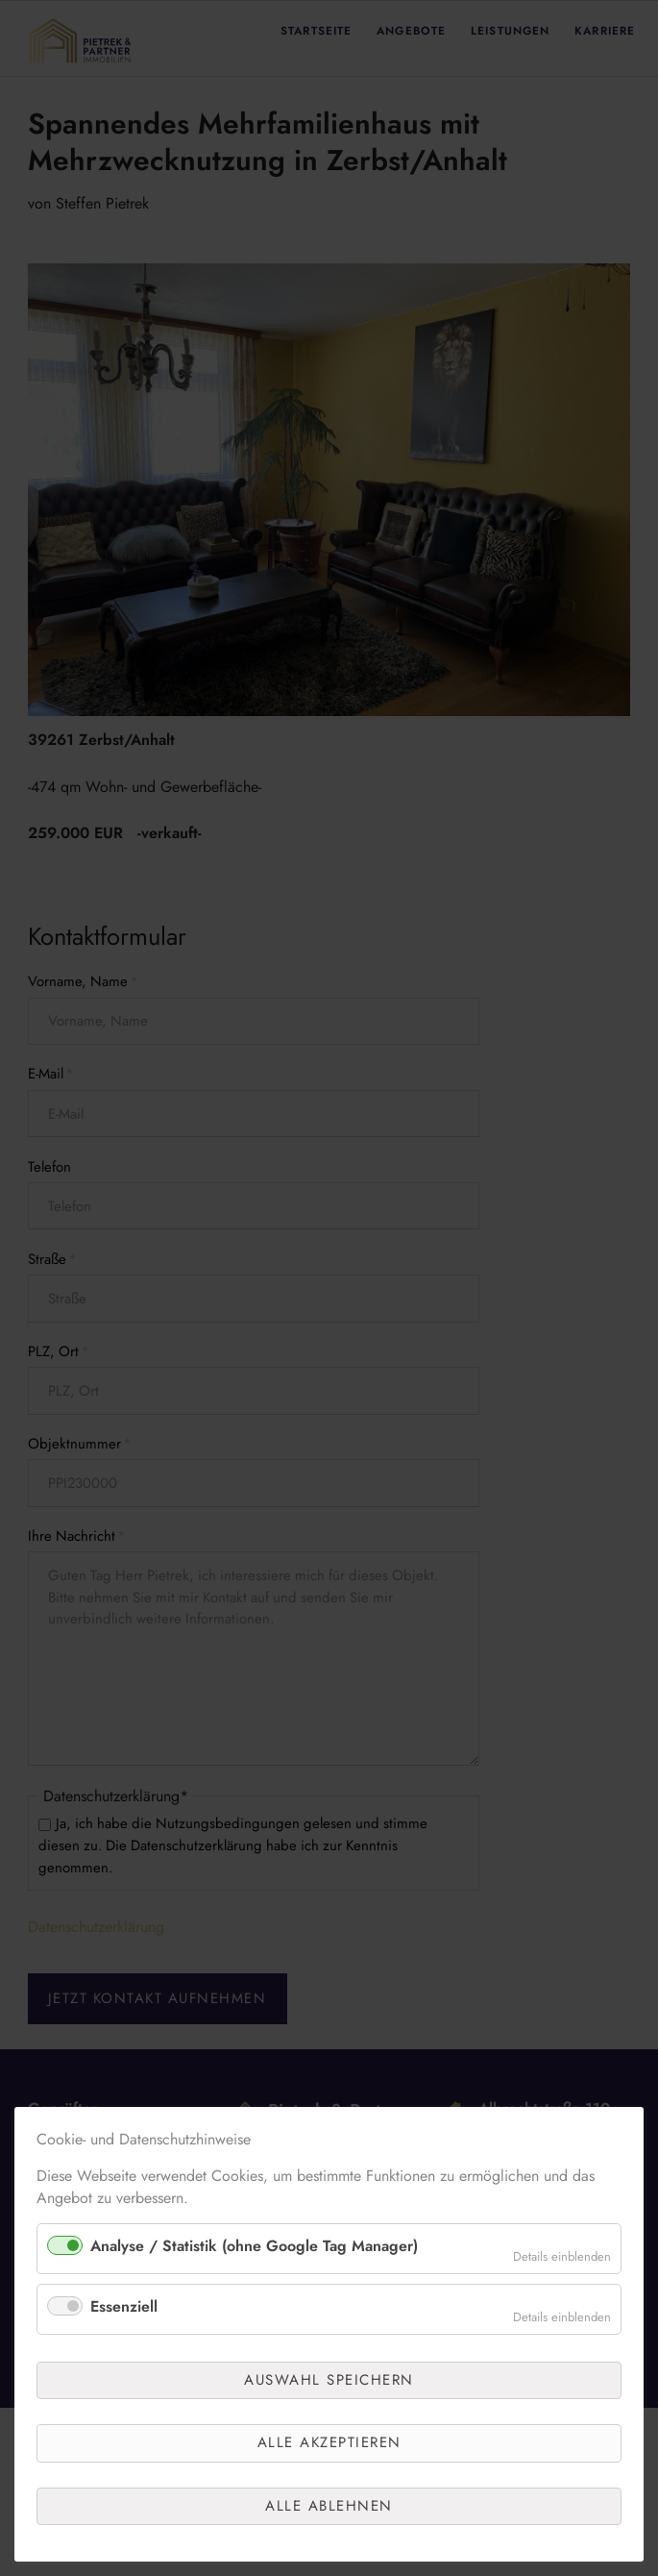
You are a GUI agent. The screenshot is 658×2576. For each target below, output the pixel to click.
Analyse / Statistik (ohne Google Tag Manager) (254, 2246)
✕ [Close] (625, 2152)
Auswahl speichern (329, 2379)
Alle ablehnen (329, 2505)
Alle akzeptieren (329, 2442)
